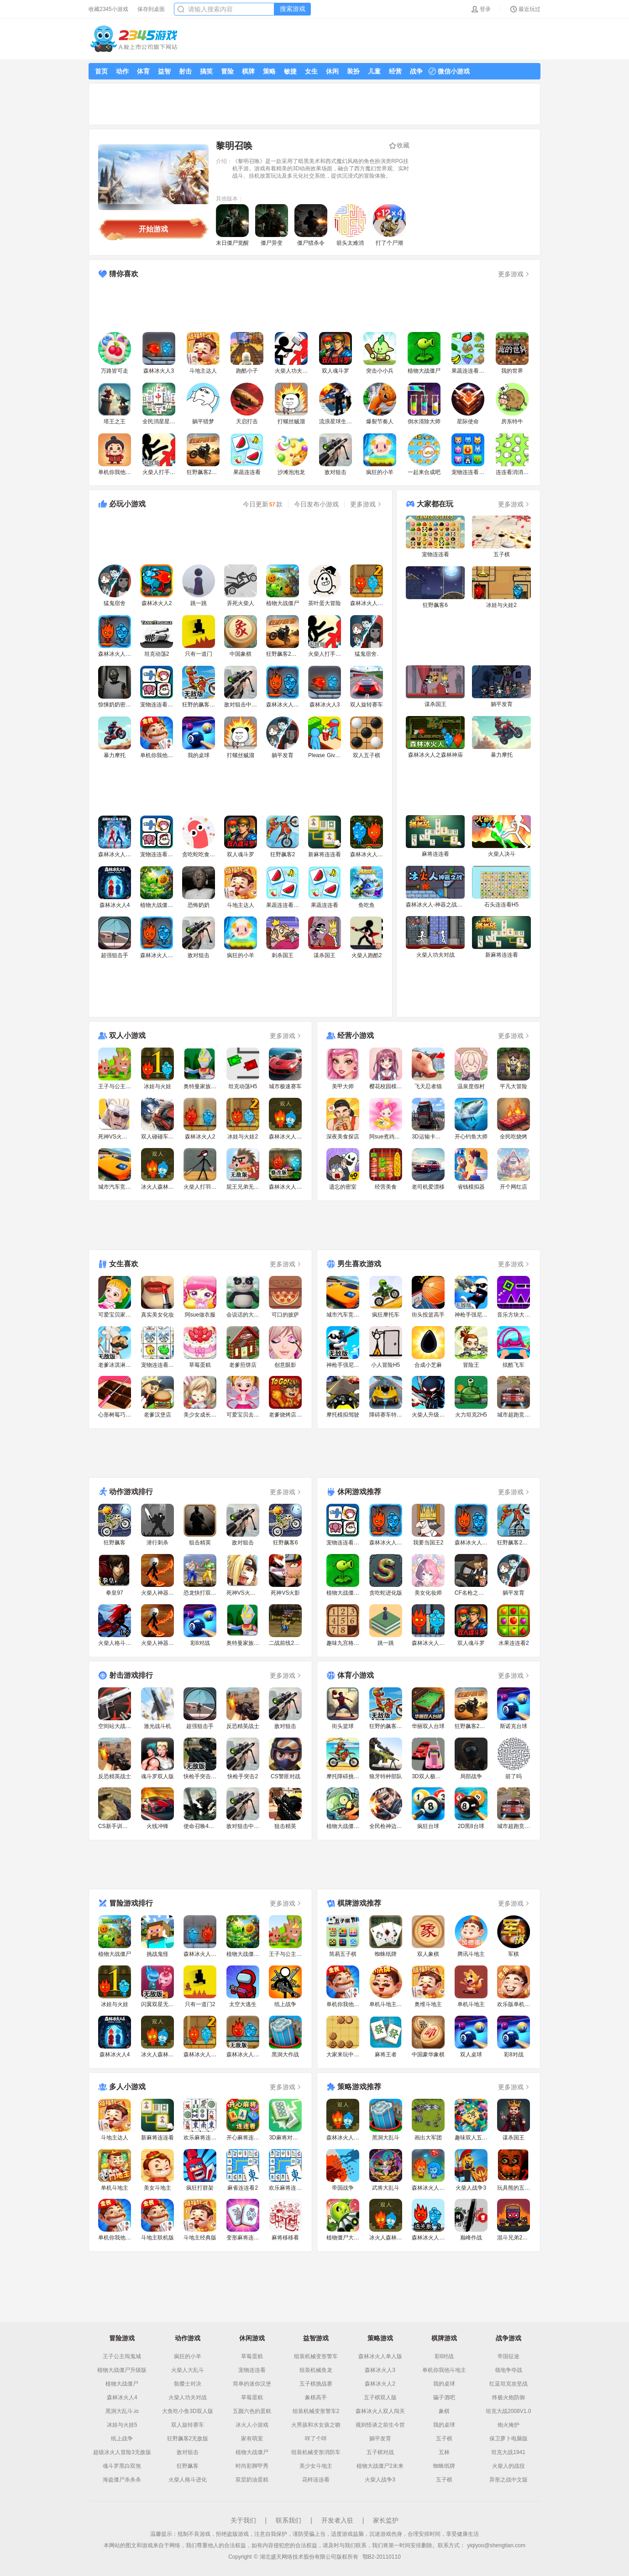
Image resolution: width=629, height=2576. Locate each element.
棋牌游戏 (444, 2338)
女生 (311, 71)
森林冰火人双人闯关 (380, 2411)
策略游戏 (380, 2338)
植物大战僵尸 (121, 2384)
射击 (185, 71)
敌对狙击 (188, 2452)
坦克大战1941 (508, 2452)
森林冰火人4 (122, 2397)
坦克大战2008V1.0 (508, 2411)
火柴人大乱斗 (187, 2370)
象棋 (444, 2411)
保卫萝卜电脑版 (508, 2438)
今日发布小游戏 (316, 504)
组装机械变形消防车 (316, 2452)
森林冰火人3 (380, 2370)
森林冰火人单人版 (380, 2356)
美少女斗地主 (315, 2466)
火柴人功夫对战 (187, 2397)
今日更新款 (263, 504)
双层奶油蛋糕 (252, 2479)
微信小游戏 (449, 71)
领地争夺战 (508, 2370)
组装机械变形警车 (316, 2356)
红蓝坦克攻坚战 (508, 2384)
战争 (416, 71)
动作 (122, 71)
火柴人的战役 (508, 2466)
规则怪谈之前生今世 (380, 2425)
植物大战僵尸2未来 (380, 2466)
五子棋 (444, 2438)
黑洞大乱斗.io (122, 2411)
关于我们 (243, 2520)
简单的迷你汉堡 (252, 2384)
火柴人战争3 (380, 2479)
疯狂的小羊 (187, 2356)
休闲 (332, 71)
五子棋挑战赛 (315, 2384)
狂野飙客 (188, 2466)
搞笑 (206, 71)
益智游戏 (316, 2338)
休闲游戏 (252, 2338)
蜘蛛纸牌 (444, 2466)
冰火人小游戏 (252, 2425)
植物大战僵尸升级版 (122, 2370)
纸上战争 (122, 2438)
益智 (164, 71)
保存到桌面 (151, 9)
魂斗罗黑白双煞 (122, 2466)
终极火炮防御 (508, 2397)
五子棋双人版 (380, 2397)
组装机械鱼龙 (315, 2370)
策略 (269, 71)
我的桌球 (444, 2384)
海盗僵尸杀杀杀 (122, 2479)
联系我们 (288, 2520)
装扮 (353, 71)
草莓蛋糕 (252, 2356)
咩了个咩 (316, 2438)
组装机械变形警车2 (316, 2411)
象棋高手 (316, 2397)
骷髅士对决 (187, 2384)
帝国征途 (508, 2356)
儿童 (374, 71)
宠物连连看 (252, 2370)
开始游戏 (153, 229)
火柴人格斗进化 (187, 2479)
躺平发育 (380, 2438)
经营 (395, 71)
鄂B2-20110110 (381, 2557)
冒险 (227, 71)
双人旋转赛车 (187, 2425)
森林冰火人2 (380, 2384)
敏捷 (290, 71)
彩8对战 (444, 2356)
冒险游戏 (122, 2338)
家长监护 (385, 2520)
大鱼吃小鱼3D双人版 (187, 2411)
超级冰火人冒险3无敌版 (122, 2452)
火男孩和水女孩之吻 (316, 2425)
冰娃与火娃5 (122, 2425)
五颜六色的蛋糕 (252, 2411)
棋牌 (248, 71)
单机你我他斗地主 (444, 2370)
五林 (444, 2452)
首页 (101, 71)
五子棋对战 (380, 2452)
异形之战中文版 (508, 2479)
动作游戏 (187, 2338)
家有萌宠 (252, 2438)
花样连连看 (316, 2479)
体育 (143, 71)
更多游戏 (514, 274)
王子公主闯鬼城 (122, 2356)
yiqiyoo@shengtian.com (496, 2545)
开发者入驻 (337, 2520)
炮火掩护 (508, 2425)
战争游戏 (508, 2338)
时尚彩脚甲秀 (252, 2466)
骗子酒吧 (444, 2397)
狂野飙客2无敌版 (188, 2438)
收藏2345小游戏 (108, 9)
